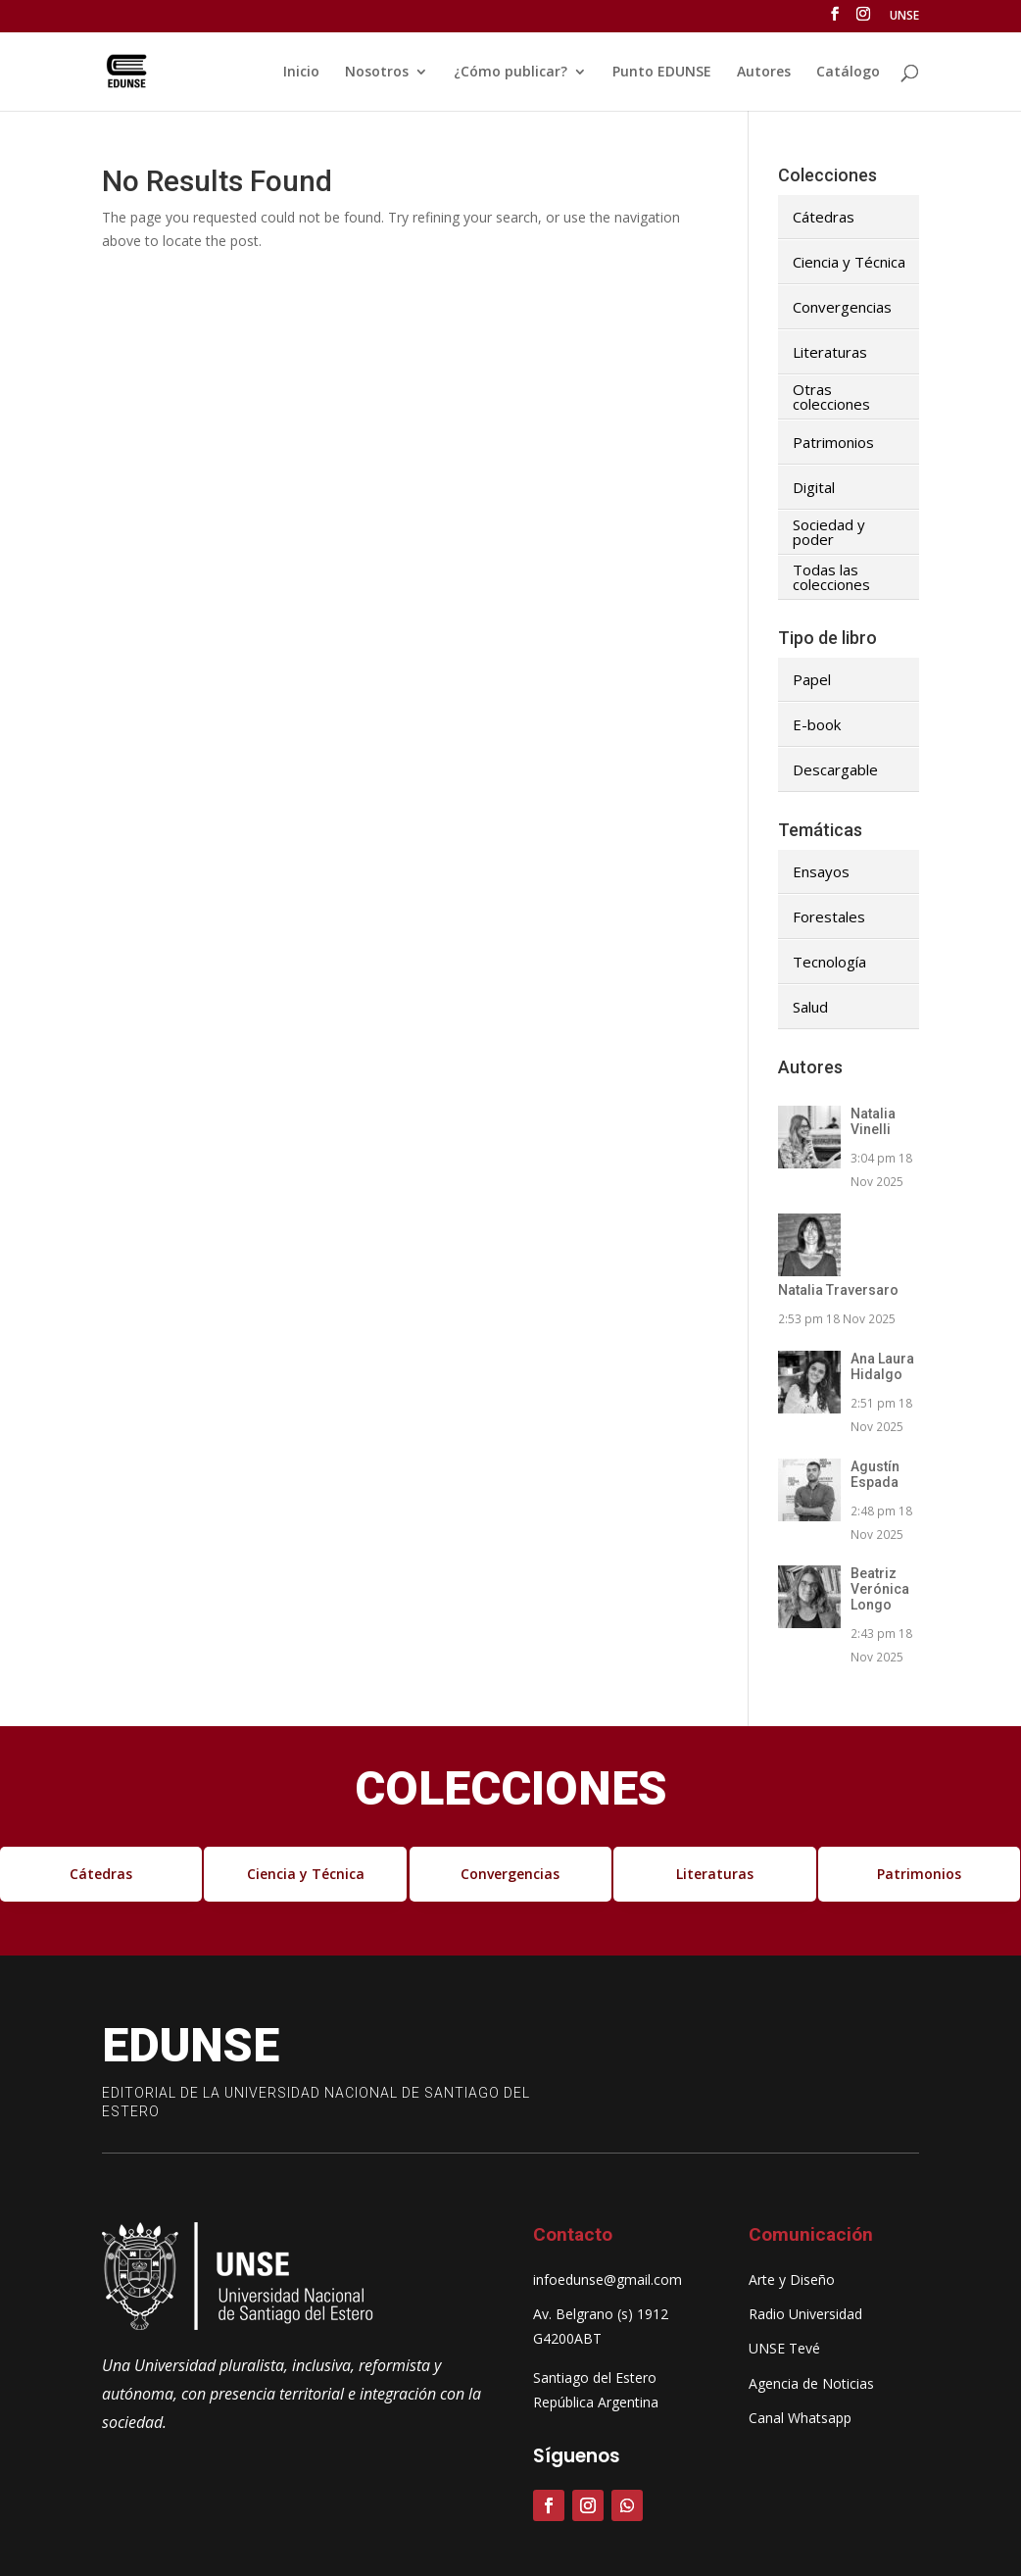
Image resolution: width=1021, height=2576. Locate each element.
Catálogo (848, 72)
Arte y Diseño (792, 2279)
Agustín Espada (875, 1474)
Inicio (301, 72)
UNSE (904, 17)
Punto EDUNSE (661, 72)
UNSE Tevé (784, 2348)
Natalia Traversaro (838, 1290)
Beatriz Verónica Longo (880, 1588)
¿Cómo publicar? (510, 72)
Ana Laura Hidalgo (882, 1366)
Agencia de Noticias (811, 2383)
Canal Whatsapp (800, 2417)
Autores (764, 72)
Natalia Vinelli (873, 1121)
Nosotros (377, 72)
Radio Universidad (805, 2313)
